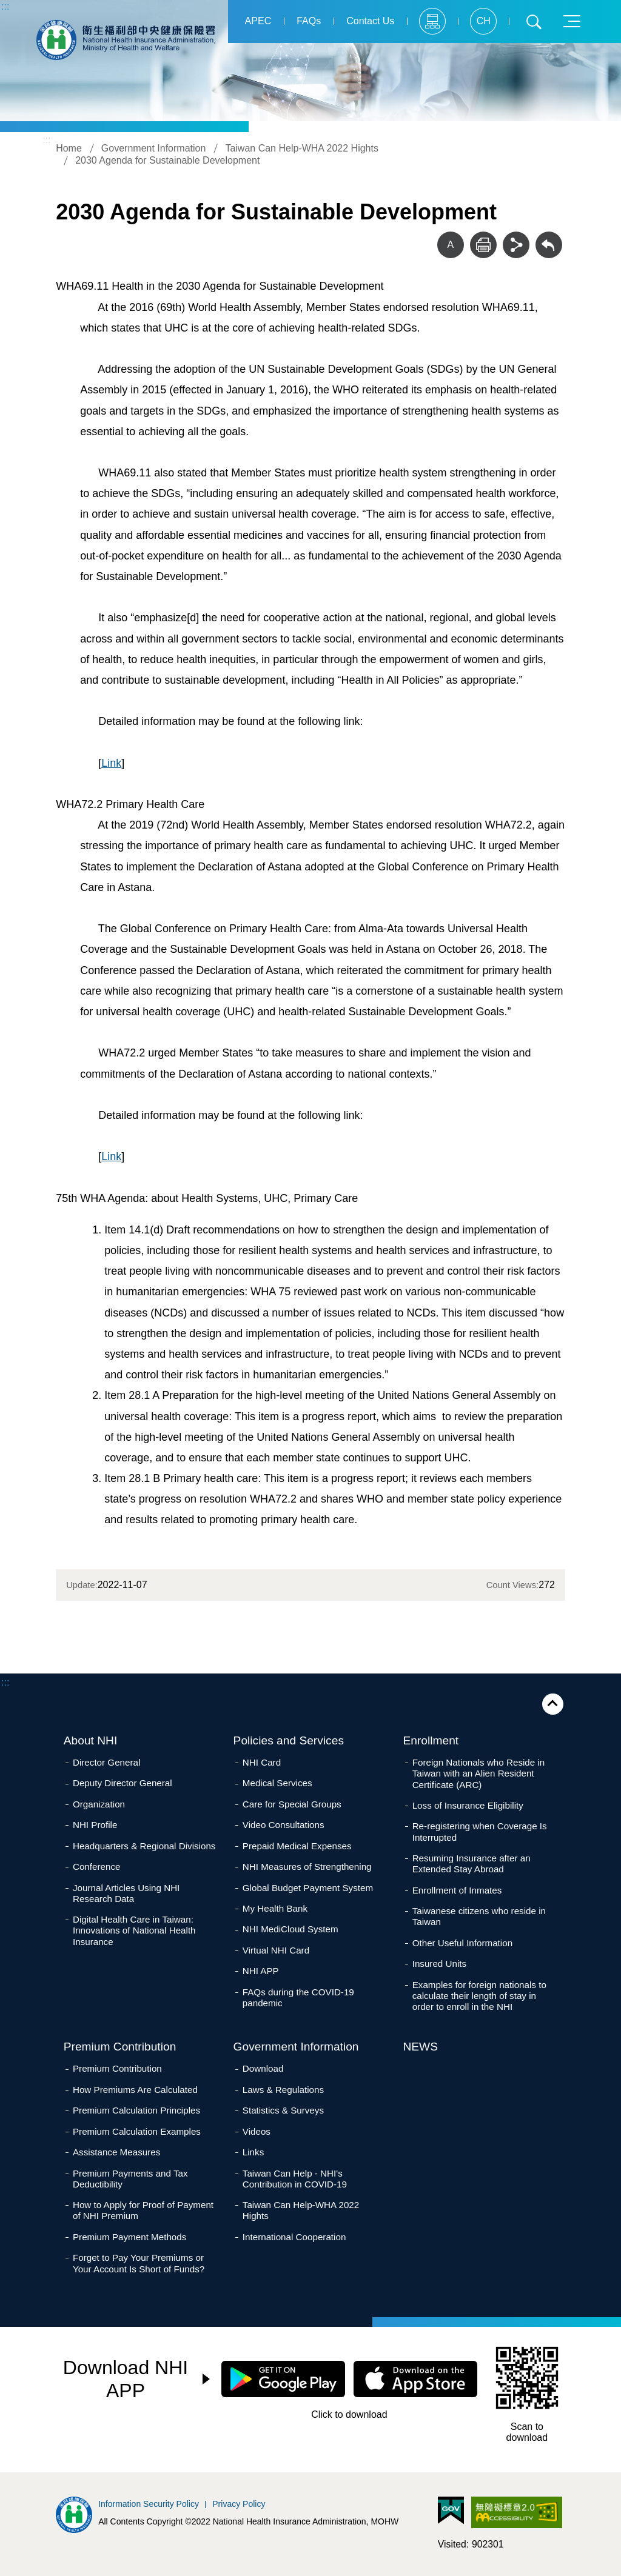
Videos (256, 2131)
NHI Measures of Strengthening (307, 1866)
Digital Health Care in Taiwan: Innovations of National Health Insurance (134, 1930)
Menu (572, 21)
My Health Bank (275, 1908)
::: (5, 6)
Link (111, 763)
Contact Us (370, 21)
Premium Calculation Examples (137, 2131)
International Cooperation (294, 2237)
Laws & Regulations (283, 2089)
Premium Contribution (120, 2046)
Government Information (153, 148)
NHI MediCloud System (290, 1929)
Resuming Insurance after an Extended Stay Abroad (471, 1863)
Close (552, 1704)
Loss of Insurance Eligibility (467, 1805)
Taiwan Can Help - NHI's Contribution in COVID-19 (295, 2178)
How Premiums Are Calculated (135, 2089)
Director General (106, 1762)
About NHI (91, 1740)
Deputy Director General (122, 1783)
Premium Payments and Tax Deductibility (130, 2178)
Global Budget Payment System (308, 1888)
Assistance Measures (116, 2152)
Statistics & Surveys (283, 2110)
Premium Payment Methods (129, 2237)
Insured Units (439, 1963)
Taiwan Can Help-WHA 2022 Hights (301, 148)
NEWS (420, 2046)
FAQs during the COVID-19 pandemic (298, 1997)
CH (483, 21)
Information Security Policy (148, 2504)
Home (69, 148)
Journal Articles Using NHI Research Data (126, 1893)
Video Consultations (283, 1825)
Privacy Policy (238, 2504)
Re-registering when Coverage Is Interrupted (479, 1831)
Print (483, 245)
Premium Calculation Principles (136, 2110)
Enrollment (430, 1740)
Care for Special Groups (292, 1804)
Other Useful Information (462, 1943)
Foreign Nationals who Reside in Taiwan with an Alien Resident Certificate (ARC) (478, 1773)
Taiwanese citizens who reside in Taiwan (479, 1916)
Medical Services (277, 1783)
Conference (97, 1866)
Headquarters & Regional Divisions (144, 1846)
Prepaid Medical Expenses (297, 1846)
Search (534, 21)
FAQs (309, 21)
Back (548, 245)
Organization (99, 1804)
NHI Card (262, 1762)
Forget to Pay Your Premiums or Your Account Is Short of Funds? (138, 2263)
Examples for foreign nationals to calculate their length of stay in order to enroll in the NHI (479, 1996)
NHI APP (261, 1971)
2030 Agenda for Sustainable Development (167, 160)
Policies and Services (288, 1740)
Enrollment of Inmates (457, 1890)
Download (263, 2068)
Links (253, 2152)
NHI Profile (95, 1825)
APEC (257, 21)
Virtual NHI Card (276, 1950)
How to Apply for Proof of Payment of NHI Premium (143, 2210)
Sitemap (432, 21)
